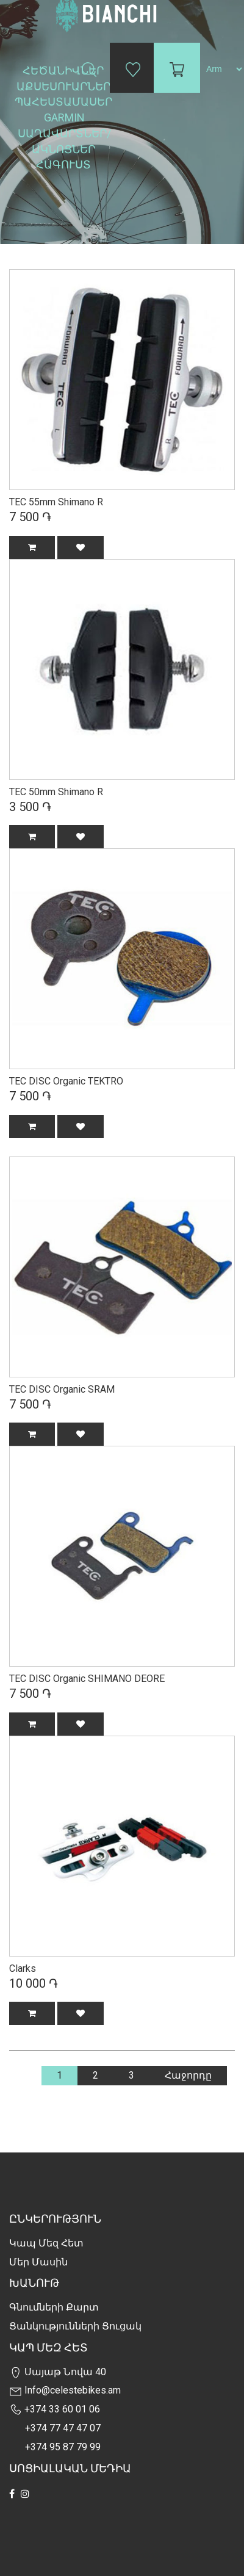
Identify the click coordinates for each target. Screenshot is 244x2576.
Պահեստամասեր (65, 101)
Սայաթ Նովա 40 (57, 2372)
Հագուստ (64, 164)
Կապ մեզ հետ (46, 2243)
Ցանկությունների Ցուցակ (75, 2326)
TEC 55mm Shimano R (56, 502)
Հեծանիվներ (64, 70)
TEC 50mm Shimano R (56, 792)
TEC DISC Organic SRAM (62, 1389)
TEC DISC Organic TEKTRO (66, 1081)
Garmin (64, 117)
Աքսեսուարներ (64, 86)
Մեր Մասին (38, 2262)
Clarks (22, 1968)
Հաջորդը (188, 2075)
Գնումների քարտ (54, 2307)
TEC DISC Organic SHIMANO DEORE (87, 1678)
